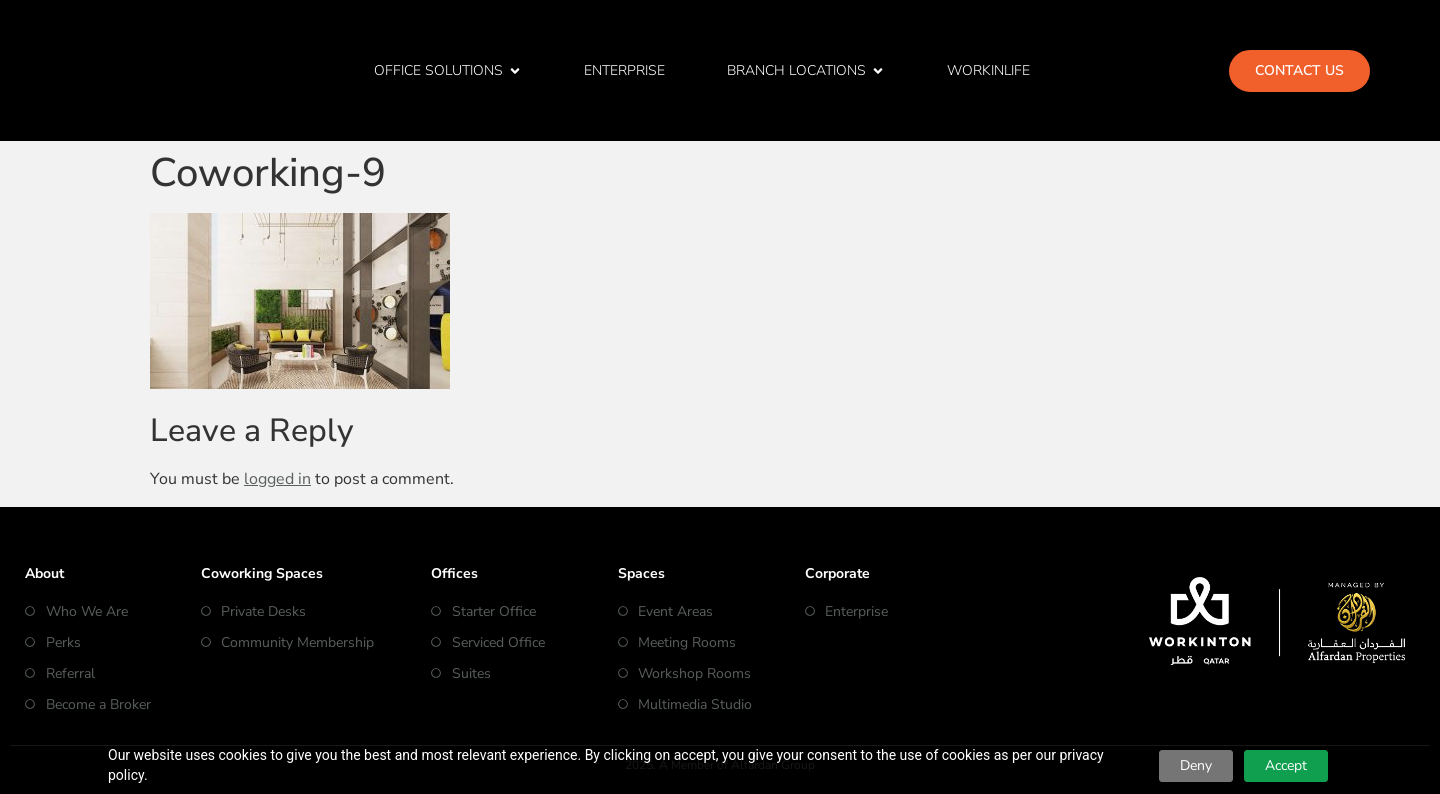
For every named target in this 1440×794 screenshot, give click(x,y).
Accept (1286, 765)
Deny (1196, 765)
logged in (277, 479)
